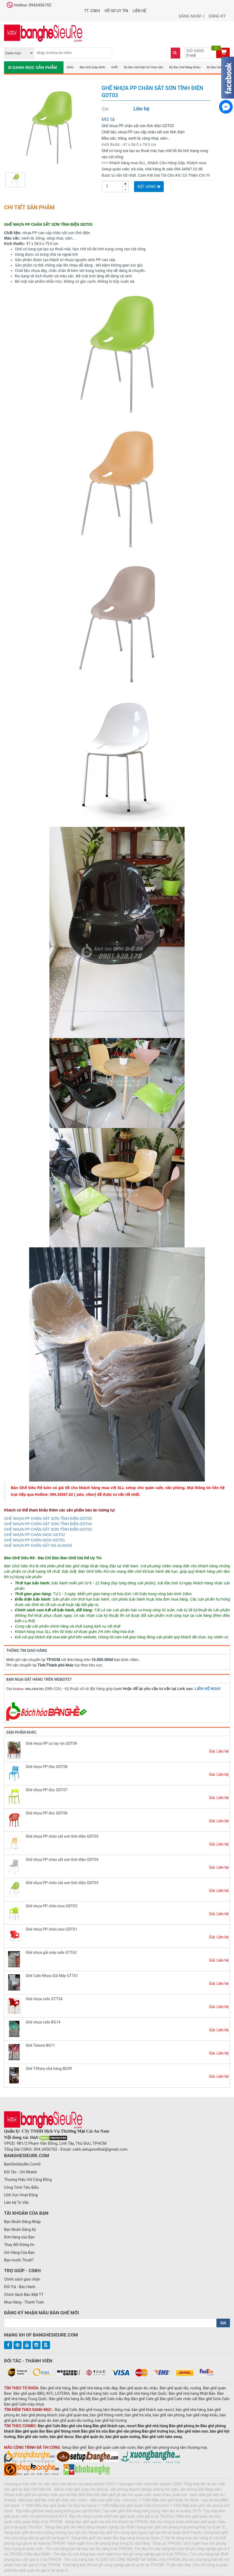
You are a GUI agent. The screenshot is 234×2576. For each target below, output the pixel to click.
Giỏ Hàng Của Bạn (19, 2252)
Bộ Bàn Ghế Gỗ (216, 67)
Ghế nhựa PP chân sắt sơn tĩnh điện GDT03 (62, 1883)
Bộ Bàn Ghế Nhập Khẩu (184, 67)
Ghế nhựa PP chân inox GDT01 (51, 1929)
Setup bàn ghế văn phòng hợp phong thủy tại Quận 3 (180, 2527)
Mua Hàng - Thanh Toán (24, 2302)
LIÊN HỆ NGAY (208, 1688)
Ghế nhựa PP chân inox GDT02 (51, 1906)
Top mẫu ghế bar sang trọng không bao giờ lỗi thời (57, 2511)
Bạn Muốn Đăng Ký (20, 2229)
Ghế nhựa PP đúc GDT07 (47, 1790)
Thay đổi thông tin (19, 2244)
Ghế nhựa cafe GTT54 (44, 1999)
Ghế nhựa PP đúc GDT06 (47, 1813)
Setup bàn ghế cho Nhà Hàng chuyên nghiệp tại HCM (89, 2527)
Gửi (223, 2323)
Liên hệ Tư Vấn (16, 2202)
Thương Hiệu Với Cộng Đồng (28, 2179)
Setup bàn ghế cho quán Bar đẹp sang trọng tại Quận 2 (117, 2538)
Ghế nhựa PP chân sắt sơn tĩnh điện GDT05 (62, 1836)
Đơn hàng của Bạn (19, 2237)
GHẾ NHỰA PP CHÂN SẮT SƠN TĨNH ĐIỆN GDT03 (48, 1529)
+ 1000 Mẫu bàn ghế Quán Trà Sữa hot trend (59, 2505)
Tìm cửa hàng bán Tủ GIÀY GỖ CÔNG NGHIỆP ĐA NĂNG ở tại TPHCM (122, 2559)
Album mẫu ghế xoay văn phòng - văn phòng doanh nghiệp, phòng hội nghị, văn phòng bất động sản (137, 2489)
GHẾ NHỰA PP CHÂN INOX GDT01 (34, 1540)
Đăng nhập (190, 16)
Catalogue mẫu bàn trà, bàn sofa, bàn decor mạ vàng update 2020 (59, 2484)
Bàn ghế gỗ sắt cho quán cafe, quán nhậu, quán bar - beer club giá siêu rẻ (162, 2495)
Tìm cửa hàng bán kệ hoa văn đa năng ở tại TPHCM (89, 2549)
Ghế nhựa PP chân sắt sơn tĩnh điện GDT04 (62, 1859)
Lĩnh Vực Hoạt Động (21, 2195)
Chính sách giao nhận (22, 2279)
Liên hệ (139, 11)
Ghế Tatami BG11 (40, 2045)
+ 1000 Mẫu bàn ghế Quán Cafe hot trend (133, 2505)
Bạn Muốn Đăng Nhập (22, 2222)
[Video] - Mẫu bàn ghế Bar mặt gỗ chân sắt (39, 2500)
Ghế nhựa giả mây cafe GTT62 (51, 1952)
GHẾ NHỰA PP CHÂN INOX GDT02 (34, 1535)
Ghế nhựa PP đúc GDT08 (47, 1767)
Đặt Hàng (149, 186)
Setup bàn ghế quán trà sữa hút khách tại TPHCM (106, 2522)
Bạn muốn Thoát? (19, 2260)
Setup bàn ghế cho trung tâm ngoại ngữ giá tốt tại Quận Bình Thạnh (144, 2532)
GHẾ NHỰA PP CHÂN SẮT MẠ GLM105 (38, 1545)
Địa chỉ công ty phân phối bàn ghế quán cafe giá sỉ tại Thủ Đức (121, 2516)
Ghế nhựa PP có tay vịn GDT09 (51, 1743)
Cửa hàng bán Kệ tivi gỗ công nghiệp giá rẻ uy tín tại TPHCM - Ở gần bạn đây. (127, 2565)
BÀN (70, 67)
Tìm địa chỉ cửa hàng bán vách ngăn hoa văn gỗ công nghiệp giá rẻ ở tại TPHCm (120, 2554)
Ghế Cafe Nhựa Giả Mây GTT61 (52, 1976)
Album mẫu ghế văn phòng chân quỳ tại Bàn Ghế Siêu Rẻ (51, 2495)
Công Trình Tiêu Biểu (21, 2187)
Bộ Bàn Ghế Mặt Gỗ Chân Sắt (143, 67)
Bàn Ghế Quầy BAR (92, 67)
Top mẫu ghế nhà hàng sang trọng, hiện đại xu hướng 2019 (151, 2511)
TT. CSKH (92, 11)
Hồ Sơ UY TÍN (116, 11)
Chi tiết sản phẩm (29, 207)
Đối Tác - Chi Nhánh (20, 2172)
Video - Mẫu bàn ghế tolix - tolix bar (107, 2500)
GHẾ (114, 67)
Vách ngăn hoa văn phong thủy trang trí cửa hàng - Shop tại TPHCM (124, 2543)
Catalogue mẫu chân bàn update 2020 (149, 2484)
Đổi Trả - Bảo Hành (19, 2287)
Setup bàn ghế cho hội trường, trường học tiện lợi (45, 2532)
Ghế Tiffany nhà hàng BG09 (49, 2068)
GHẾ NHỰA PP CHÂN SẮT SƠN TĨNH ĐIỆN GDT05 (48, 1518)
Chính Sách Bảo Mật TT (24, 2294)
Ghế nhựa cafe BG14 (43, 2022)
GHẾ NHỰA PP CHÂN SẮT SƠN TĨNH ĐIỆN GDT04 (48, 1524)
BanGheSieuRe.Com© (22, 2164)
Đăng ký (217, 16)
